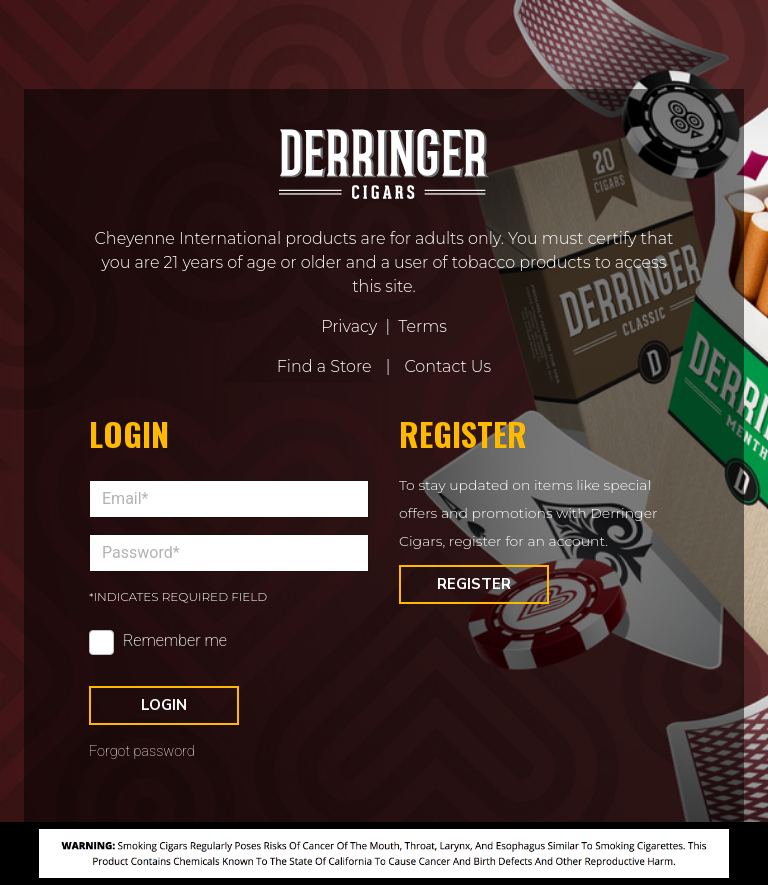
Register (474, 584)
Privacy (349, 326)
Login (164, 705)
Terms (422, 326)
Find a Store (324, 366)
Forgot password (142, 751)
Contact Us (447, 366)
